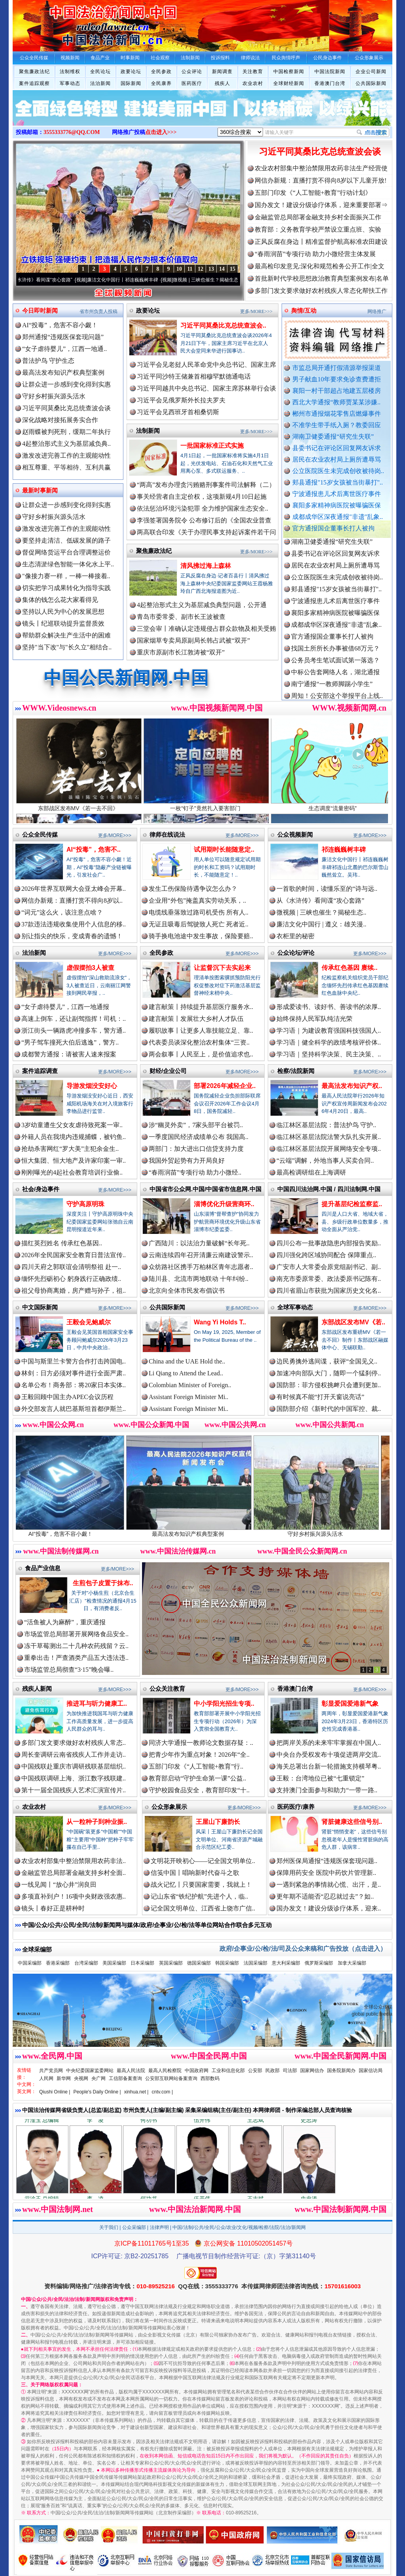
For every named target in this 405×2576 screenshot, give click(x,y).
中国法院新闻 (329, 71)
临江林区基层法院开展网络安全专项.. (328, 1148)
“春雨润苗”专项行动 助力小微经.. (195, 1172)
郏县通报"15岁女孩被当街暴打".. (337, 482)
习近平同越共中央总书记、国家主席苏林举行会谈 (206, 388)
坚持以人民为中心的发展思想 (63, 611)
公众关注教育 (167, 1688)
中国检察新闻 (288, 71)
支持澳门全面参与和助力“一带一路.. (326, 1790)
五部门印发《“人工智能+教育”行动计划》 (313, 192)
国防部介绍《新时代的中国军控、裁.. (328, 1408)
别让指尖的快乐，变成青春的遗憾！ (72, 936)
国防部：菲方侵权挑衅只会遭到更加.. (328, 1385)
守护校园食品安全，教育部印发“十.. (199, 1790)
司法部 (290, 2070)
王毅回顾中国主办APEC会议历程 (67, 1397)
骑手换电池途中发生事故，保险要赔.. (201, 936)
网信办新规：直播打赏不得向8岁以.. (72, 900)
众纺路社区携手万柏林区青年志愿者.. (201, 1266)
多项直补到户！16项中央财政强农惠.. (73, 1896)
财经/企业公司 (168, 1070)
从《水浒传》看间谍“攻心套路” (50, 280)
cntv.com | (162, 2092)
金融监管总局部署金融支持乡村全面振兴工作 (318, 217)
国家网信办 (312, 2070)
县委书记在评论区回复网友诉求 (336, 448)
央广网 (98, 2078)
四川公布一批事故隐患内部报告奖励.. (328, 1243)
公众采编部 (134, 2227)
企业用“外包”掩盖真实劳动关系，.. (197, 900)
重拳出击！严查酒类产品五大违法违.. (76, 1657)
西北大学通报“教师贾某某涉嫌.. (336, 402)
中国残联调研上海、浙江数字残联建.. (73, 1778)
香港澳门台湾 (329, 83)
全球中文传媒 (78, 23)
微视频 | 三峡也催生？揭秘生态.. (321, 912)
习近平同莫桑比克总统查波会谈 (320, 152)
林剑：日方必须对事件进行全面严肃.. (73, 1373)
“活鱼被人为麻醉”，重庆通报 (65, 1622)
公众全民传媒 (40, 834)
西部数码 (210, 2078)
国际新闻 (131, 83)
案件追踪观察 (34, 83)
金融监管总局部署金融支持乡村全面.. (73, 1872)
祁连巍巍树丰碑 (344, 849)
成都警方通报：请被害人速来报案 (68, 1054)
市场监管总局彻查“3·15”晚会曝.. (69, 1669)
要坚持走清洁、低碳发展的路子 (66, 540)
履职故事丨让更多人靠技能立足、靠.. (201, 1030)
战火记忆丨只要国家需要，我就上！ (201, 1884)
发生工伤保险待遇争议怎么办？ (193, 888)
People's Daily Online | (97, 2092)
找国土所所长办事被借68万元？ (335, 655)
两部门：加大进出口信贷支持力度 (196, 1148)
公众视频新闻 (295, 834)
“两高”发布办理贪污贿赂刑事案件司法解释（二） (206, 484)
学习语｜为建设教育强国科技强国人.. (328, 1030)
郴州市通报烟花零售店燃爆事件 (336, 413)
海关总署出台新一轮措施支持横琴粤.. (328, 1766)
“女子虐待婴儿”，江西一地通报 (65, 1006)
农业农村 (252, 83)
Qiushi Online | (54, 2092)
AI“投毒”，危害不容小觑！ (60, 325)
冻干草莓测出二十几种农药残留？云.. (76, 1646)
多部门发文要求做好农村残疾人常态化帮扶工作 (321, 290)
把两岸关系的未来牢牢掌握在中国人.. (328, 1742)
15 (232, 269)
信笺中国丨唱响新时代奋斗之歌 (195, 1872)
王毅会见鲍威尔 (88, 1322)
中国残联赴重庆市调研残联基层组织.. (73, 1766)
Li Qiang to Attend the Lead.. (186, 1373)
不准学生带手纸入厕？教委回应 (336, 425)
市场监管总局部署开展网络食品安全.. (76, 1634)
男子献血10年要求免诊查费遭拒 (336, 379)
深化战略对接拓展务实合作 (60, 420)
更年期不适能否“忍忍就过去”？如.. (325, 1896)
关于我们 (108, 2227)
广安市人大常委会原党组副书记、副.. (328, 1266)
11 (189, 269)
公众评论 (192, 71)
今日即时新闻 (40, 310)
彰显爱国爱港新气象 (350, 1703)
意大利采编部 (286, 1963)
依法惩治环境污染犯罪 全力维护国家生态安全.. (202, 508)
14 (222, 269)
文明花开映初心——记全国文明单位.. (203, 1861)
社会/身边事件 (40, 1189)
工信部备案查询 (125, 2078)
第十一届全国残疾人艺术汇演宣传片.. (73, 1790)
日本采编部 (142, 1963)
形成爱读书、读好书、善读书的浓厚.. (328, 1006)
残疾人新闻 (37, 1688)
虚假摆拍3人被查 (90, 967)
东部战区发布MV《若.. (353, 1322)
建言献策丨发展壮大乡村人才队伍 (196, 1018)
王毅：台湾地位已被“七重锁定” (320, 1778)
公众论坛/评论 (295, 952)
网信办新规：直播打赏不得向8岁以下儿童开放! (320, 180)
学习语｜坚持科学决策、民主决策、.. (328, 1054)
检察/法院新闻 (295, 1070)
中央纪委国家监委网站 (90, 2070)
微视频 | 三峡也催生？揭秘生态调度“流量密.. (229, 280)
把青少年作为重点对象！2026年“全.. (199, 1754)
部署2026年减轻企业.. (224, 1085)
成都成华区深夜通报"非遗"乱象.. (337, 516)
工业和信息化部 (228, 2070)
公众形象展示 (169, 1806)
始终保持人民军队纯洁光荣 (314, 1018)
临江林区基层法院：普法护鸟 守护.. (326, 1125)
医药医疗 (192, 83)
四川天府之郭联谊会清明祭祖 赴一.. (71, 1266)
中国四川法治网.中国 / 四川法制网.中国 (328, 1189)
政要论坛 (131, 71)
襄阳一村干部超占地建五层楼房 (336, 390)
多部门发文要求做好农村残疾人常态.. (73, 1742)
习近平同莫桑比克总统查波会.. (223, 325)
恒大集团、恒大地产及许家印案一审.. (73, 1160)
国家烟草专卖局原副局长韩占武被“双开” (193, 640)
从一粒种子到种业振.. (96, 1821)
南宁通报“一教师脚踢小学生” (332, 690)
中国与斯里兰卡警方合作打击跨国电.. (73, 1361)
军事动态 (70, 83)
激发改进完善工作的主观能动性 (66, 455)
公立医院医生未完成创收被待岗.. (338, 471)
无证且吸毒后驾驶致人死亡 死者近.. (198, 924)
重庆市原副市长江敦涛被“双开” (181, 652)
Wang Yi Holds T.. (220, 1322)
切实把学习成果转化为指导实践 (66, 588)
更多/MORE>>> (256, 311)
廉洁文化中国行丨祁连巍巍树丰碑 (132, 280)
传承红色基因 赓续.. (349, 967)
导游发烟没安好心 (91, 1085)
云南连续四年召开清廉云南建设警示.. (201, 1255)
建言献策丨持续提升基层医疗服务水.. (201, 1006)
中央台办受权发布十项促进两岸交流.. (328, 1754)
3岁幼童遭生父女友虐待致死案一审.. (72, 1125)
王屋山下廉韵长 (218, 1821)
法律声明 (159, 2227)
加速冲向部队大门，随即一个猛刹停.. (328, 1373)
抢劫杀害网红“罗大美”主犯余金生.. (70, 1148)
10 (179, 269)
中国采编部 (30, 1963)
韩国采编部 (227, 1963)
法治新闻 (100, 83)
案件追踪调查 (40, 1070)
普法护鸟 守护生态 (48, 360)
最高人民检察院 (165, 2070)
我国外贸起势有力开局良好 (187, 1160)
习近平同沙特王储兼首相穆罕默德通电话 (194, 376)
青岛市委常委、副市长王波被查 (181, 616)
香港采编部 (58, 1963)
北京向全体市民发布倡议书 (187, 1290)
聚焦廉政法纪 (34, 71)
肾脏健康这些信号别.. (352, 1821)
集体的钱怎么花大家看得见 (60, 599)
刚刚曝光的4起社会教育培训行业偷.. (72, 1172)
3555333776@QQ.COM (72, 132)
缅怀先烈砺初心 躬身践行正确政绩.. (71, 1278)
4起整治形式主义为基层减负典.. (66, 443)
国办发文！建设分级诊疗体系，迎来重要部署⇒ (321, 205)
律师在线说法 (167, 834)
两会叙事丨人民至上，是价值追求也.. (201, 1054)
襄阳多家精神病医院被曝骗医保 (336, 505)
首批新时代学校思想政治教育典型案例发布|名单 (322, 278)
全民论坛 (100, 71)
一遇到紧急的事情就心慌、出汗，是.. (328, 1884)
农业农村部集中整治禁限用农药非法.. (73, 1861)
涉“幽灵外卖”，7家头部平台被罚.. (196, 1125)
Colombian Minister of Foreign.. (190, 1385)
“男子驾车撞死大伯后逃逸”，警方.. (70, 1042)
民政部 (272, 2070)
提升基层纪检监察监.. (352, 1204)
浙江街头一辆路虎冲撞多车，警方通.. (73, 1030)
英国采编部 (171, 1963)
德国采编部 (199, 1963)
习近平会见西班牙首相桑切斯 (178, 412)
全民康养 (161, 83)
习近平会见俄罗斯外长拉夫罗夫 (181, 400)
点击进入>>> (161, 132)
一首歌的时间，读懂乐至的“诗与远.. (326, 888)
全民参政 (161, 71)
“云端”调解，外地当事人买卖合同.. (325, 1160)
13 (211, 269)
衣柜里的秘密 (295, 936)
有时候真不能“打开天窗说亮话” (320, 1397)
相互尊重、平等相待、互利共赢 (66, 467)
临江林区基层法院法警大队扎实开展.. (328, 1136)
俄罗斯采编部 (319, 1963)
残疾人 (222, 83)
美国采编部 (114, 1963)
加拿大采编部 (352, 1963)
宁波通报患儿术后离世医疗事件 (336, 493)
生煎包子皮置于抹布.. (103, 1583)
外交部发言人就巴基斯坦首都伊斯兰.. (73, 1408)
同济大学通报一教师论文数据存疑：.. (201, 1742)
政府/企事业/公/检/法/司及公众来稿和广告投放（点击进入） (303, 1948)
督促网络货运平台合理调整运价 (66, 552)
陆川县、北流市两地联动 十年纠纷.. (198, 1278)
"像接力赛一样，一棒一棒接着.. (66, 576)
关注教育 (252, 71)
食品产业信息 (43, 1568)
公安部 (255, 2070)
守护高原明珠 (85, 1204)
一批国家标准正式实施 (212, 445)
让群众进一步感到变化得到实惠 (66, 384)
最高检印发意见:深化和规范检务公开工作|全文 (319, 266)
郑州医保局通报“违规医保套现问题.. (326, 1861)
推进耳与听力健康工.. (96, 1703)
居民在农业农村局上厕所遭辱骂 (336, 459)
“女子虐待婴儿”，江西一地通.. (64, 348)
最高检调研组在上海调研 (311, 1172)
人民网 (46, 2078)
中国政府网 (196, 2070)
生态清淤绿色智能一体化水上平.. (68, 564)
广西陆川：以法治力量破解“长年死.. (199, 1243)
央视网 (81, 2078)
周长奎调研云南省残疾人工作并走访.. (73, 1754)
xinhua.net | (136, 2092)
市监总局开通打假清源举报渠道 (336, 367)
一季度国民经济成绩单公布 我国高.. (198, 1136)
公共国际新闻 (371, 83)
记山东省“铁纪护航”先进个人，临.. (199, 1896)
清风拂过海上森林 (205, 565)
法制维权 (70, 71)
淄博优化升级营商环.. (224, 1204)
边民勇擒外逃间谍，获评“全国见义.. (326, 1361)
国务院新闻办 (341, 2070)
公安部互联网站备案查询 (171, 2078)
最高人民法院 (131, 2070)
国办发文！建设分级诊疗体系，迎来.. (328, 1908)
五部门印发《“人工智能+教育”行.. (196, 1766)
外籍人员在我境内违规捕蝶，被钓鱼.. (73, 1136)
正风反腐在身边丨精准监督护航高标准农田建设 (321, 241)
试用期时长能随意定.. (224, 849)
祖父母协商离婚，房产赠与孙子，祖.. (73, 1290)
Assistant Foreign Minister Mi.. (188, 1397)
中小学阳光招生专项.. (224, 1703)
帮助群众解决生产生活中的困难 (66, 635)
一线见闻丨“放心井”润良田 (59, 1884)
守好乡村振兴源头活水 (53, 396)
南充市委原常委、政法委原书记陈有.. (328, 1278)
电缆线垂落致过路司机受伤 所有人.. (198, 912)
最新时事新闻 (40, 490)
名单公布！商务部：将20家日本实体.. (73, 1385)
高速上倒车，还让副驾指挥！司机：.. (73, 1018)
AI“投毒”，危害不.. (93, 849)
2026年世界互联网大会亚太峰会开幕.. (73, 888)
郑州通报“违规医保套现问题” (63, 337)
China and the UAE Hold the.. (187, 1361)
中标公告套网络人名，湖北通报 (335, 678)
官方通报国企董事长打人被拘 (333, 528)
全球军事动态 (295, 1307)
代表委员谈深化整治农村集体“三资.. (199, 1042)
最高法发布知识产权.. (352, 1085)
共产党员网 (51, 2070)
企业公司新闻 (371, 71)
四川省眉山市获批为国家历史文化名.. (328, 1290)
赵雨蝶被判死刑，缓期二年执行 (66, 431)
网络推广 (376, 311)
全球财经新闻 (288, 83)
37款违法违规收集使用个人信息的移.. (73, 924)
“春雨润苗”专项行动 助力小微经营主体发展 (315, 254)
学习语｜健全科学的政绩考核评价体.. (328, 1042)
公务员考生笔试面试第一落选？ (335, 667)
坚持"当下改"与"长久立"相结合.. (67, 647)
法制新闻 (148, 430)
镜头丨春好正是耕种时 (53, 1908)
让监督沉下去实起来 (222, 967)
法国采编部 (255, 1963)
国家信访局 (370, 2070)
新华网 (64, 2078)
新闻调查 (222, 71)
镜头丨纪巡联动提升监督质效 (63, 623)
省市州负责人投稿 (98, 311)
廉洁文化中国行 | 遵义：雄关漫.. (321, 924)
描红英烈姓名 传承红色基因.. (61, 1243)
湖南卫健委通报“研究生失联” (333, 436)
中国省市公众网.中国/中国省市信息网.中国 (205, 1189)
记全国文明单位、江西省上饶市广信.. (203, 1908)
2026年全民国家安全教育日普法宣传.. (73, 1255)
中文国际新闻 (40, 1307)
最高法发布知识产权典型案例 (63, 372)
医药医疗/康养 (295, 1806)
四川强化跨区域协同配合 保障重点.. (326, 1255)
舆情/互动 (303, 310)
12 (200, 269)
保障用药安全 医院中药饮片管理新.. (326, 1872)
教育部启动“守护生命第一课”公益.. (197, 1778)
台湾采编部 (86, 1963)
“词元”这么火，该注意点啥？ (62, 912)
